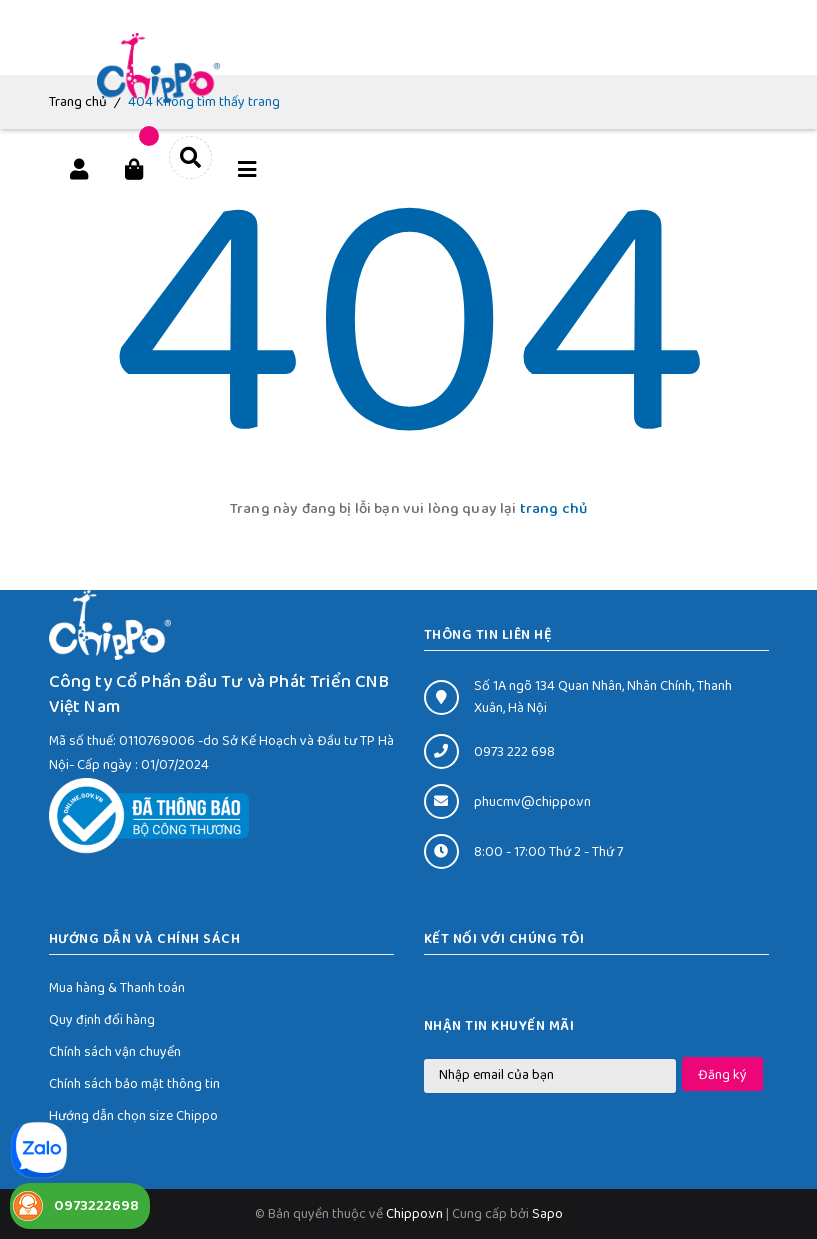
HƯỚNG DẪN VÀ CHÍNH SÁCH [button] (145, 939)
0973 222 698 (514, 752)
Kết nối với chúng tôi (504, 939)
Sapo (547, 1214)
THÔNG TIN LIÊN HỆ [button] (488, 635)
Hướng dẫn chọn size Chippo (133, 1116)
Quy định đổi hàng (102, 1020)
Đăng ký (722, 1075)
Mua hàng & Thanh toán (117, 988)
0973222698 (96, 1206)
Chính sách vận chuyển (115, 1052)
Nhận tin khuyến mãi (499, 1026)
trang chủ (553, 509)
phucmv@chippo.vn (532, 802)
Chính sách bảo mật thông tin (134, 1084)
